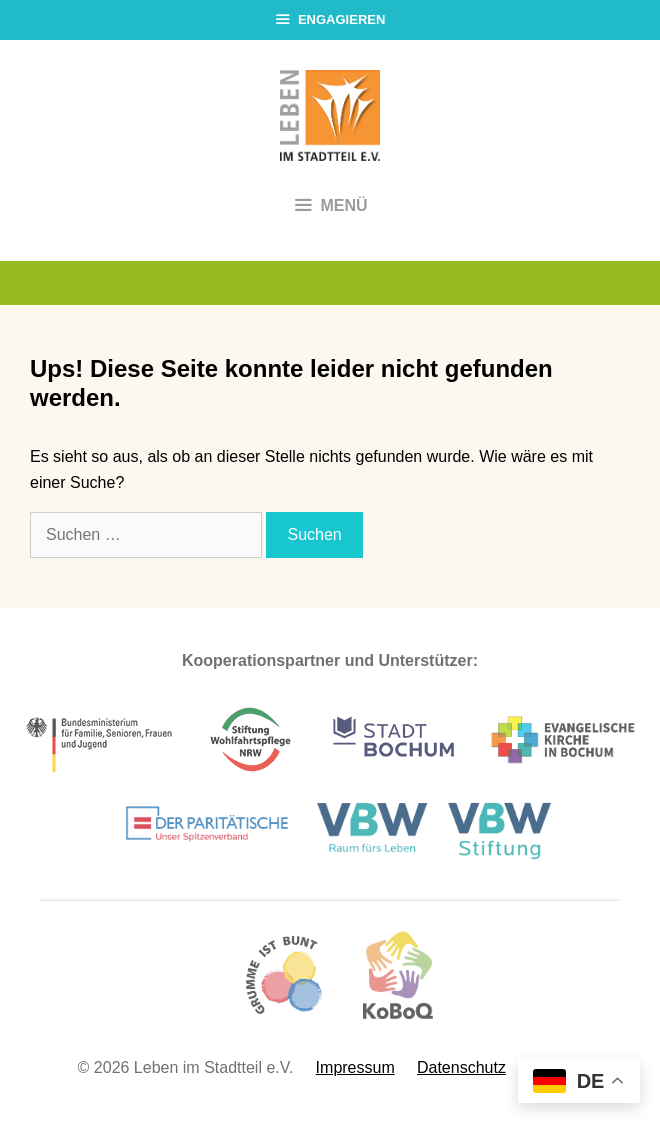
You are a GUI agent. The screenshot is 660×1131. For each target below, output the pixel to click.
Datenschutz (461, 1067)
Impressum (355, 1067)
